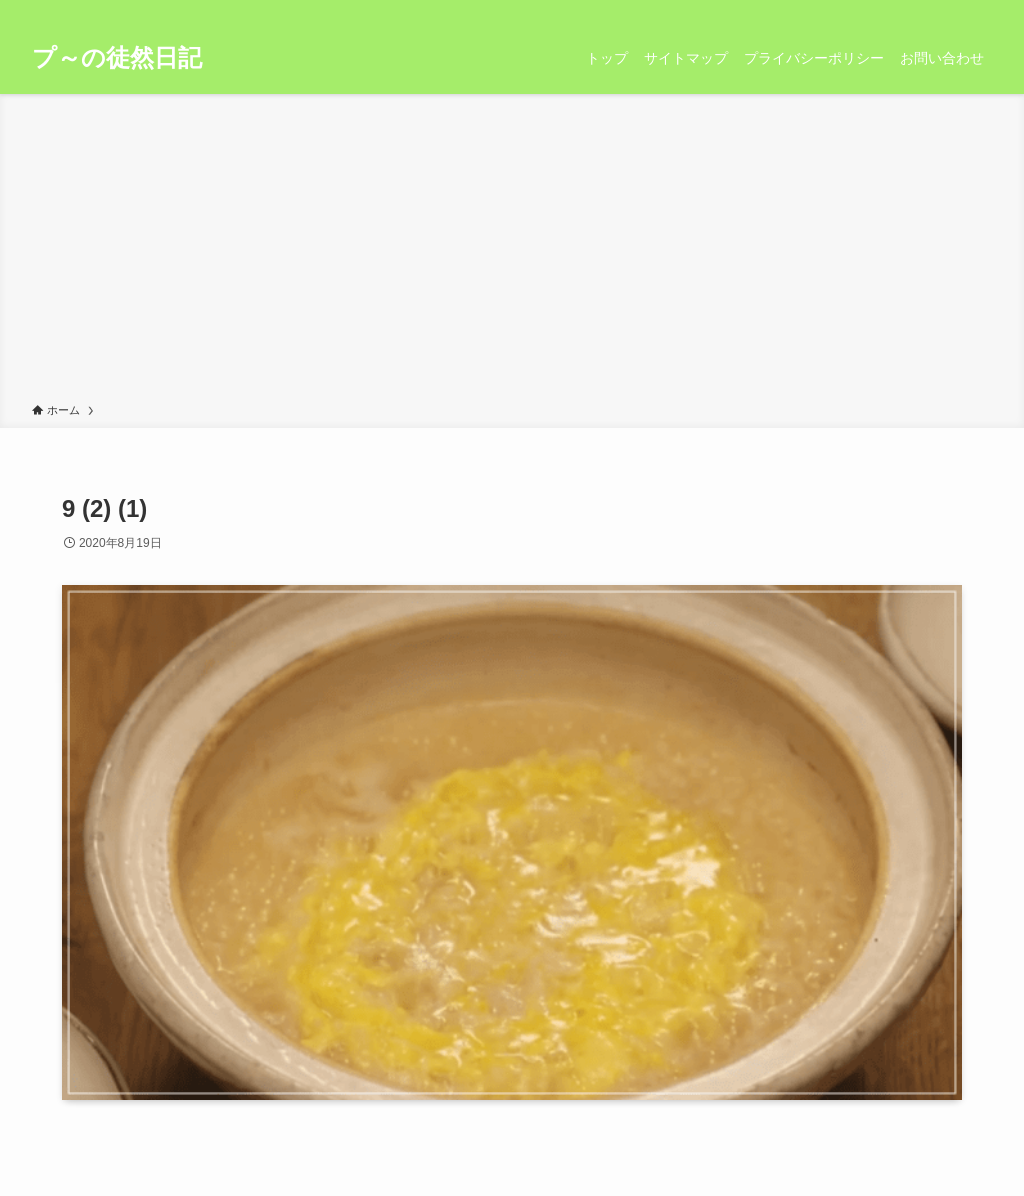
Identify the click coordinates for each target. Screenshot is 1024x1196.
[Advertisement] (512, 252)
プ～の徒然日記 (117, 58)
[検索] (979, 11)
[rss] (953, 11)
